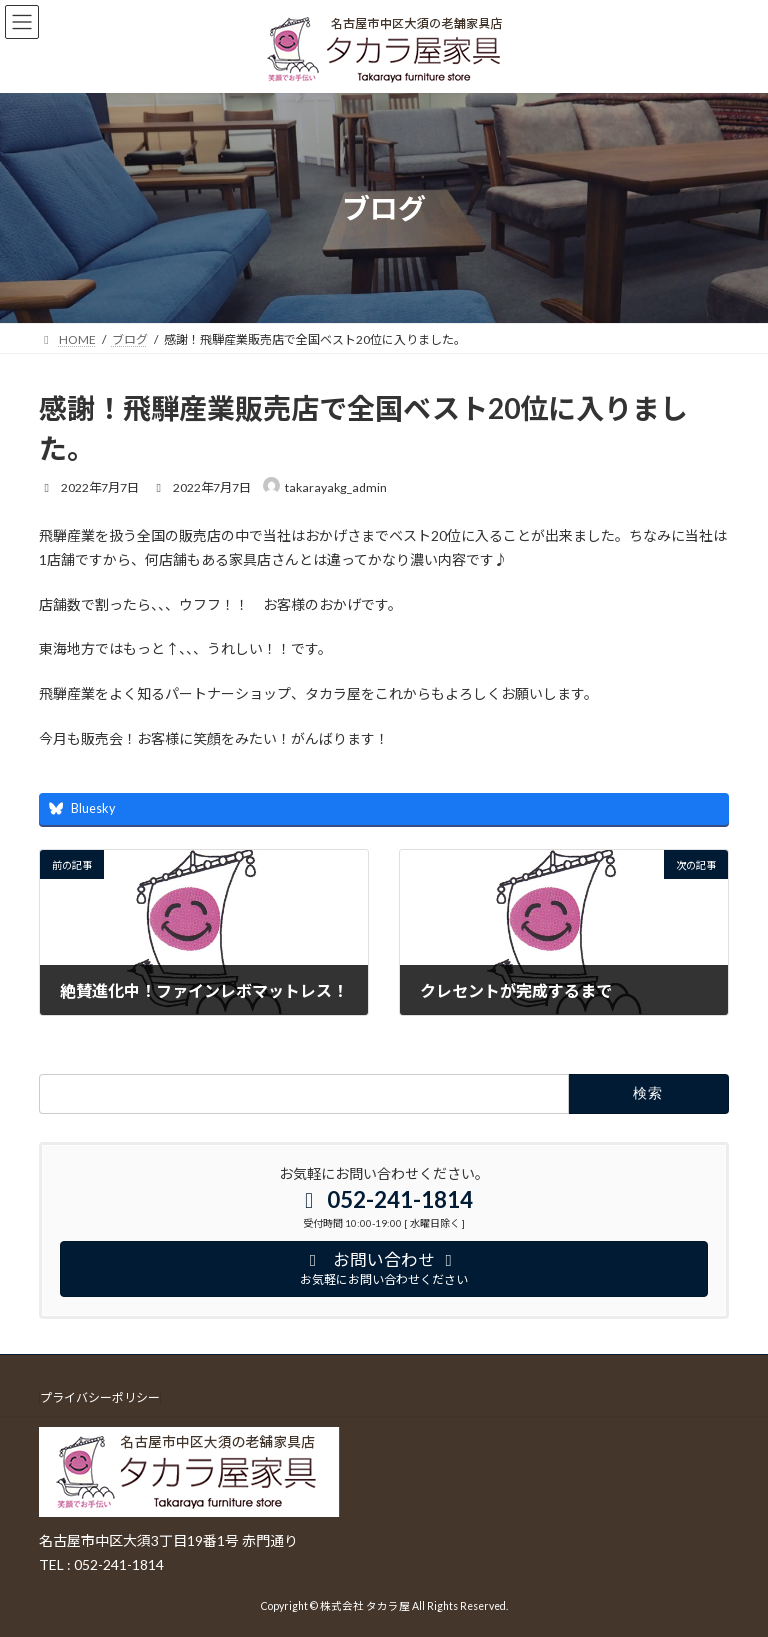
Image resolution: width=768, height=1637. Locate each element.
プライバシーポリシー (100, 1398)
